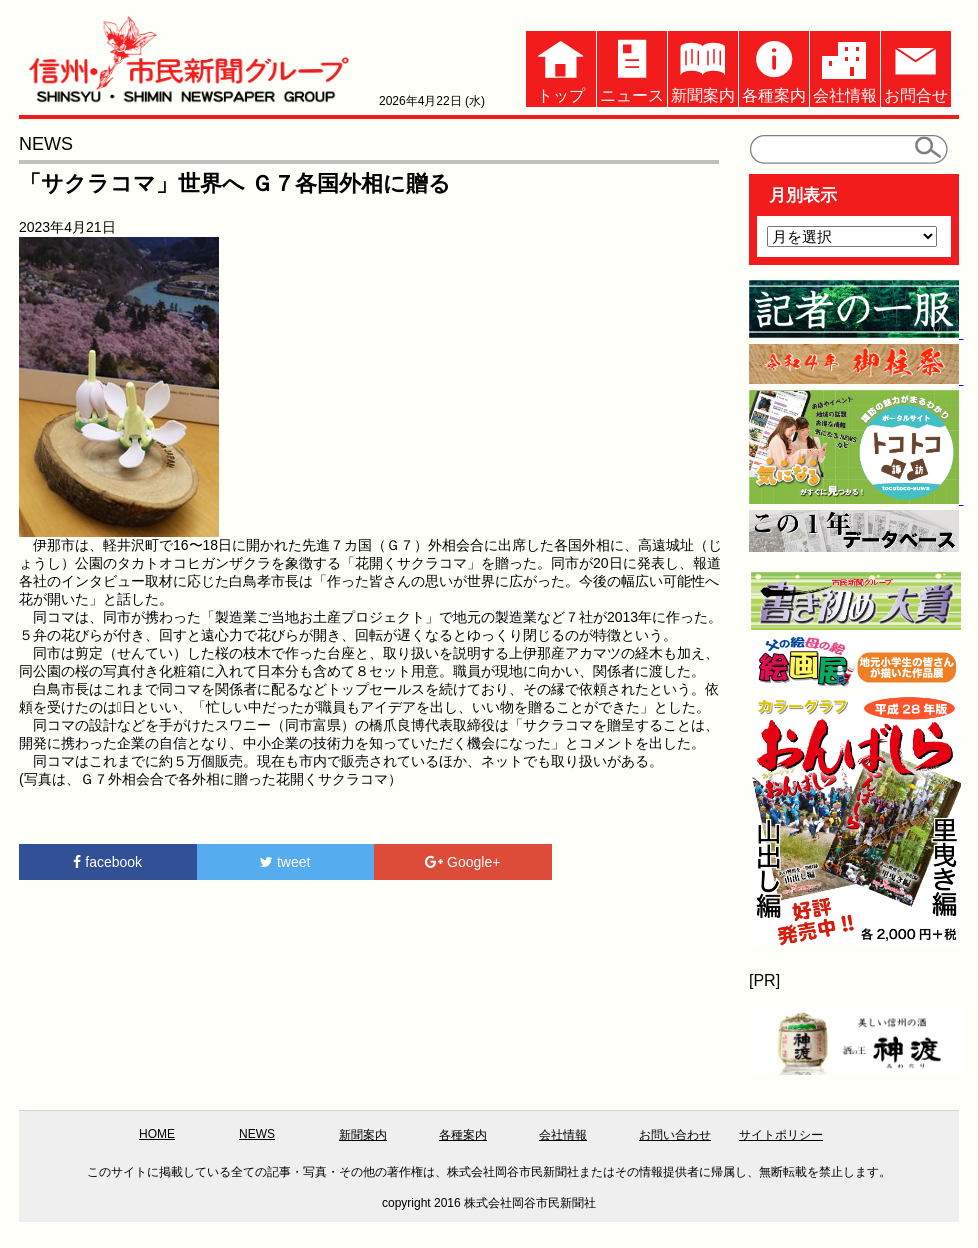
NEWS (257, 1134)
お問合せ (916, 67)
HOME (157, 1134)
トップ (561, 67)
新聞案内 (703, 67)
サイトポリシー (781, 1135)
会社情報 (845, 67)
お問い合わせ (675, 1135)
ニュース (632, 67)
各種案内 (774, 67)
